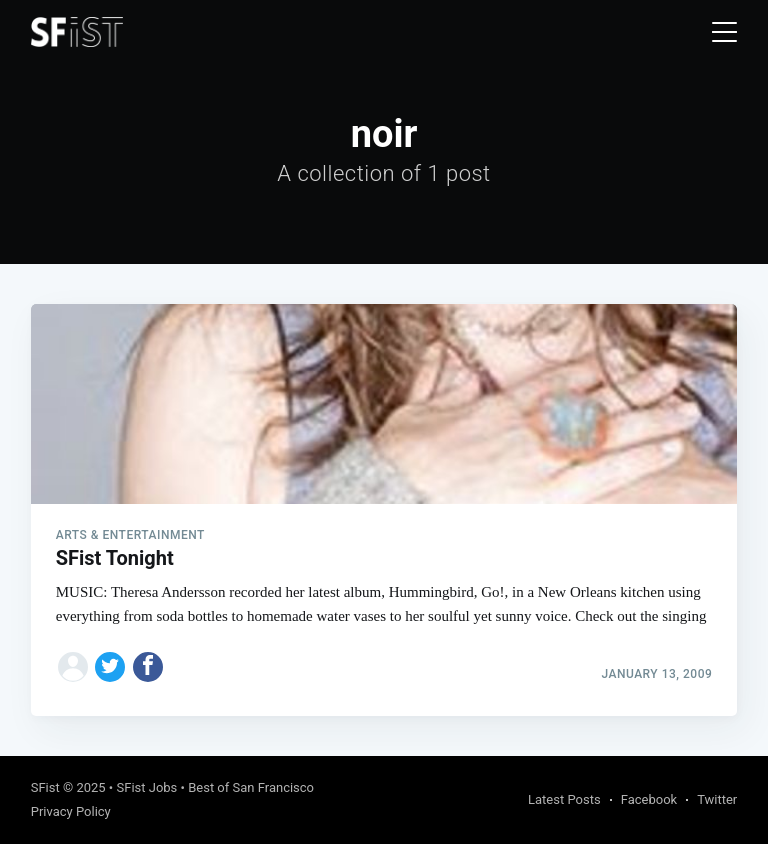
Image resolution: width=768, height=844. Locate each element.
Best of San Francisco (251, 787)
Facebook (649, 799)
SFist (45, 787)
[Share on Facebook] (148, 667)
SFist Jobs (146, 787)
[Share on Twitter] (110, 667)
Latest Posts (564, 799)
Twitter (717, 799)
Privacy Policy (71, 811)
